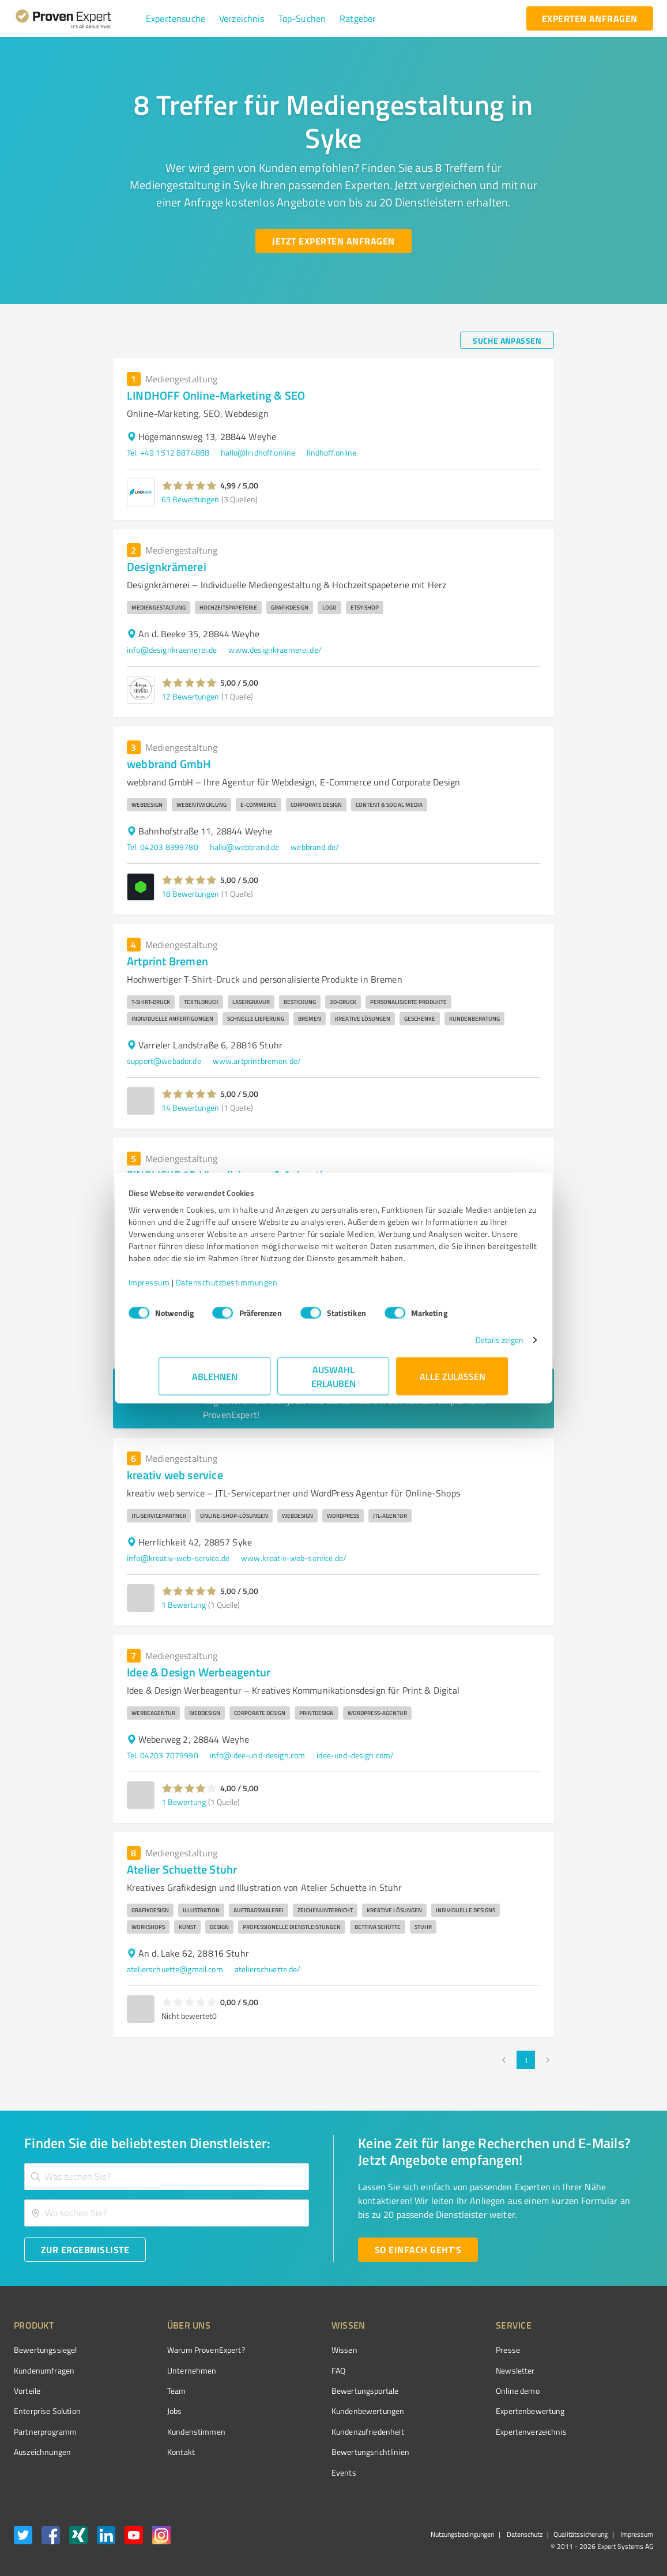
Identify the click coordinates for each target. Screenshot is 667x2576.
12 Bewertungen (190, 696)
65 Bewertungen (190, 499)
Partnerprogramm (45, 2431)
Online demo (453, 2390)
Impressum (180, 1288)
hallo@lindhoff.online (258, 452)
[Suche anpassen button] (507, 340)
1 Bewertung (183, 1604)
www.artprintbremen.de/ (257, 1060)
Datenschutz (523, 2534)
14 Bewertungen (190, 1107)
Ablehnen (215, 1382)
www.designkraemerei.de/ (274, 649)
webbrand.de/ (315, 846)
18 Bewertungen (190, 893)
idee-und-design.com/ (355, 1755)
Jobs (152, 2410)
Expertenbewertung (465, 2410)
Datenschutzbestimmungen (257, 1288)
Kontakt (159, 2451)
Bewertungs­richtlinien (327, 2451)
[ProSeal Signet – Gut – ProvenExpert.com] (610, 2371)
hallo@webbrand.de (245, 846)
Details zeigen (469, 1345)
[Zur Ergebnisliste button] (85, 2249)
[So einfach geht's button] (418, 2249)
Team (154, 2390)
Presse (443, 2349)
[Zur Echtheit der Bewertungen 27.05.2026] (610, 2452)
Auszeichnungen (42, 2451)
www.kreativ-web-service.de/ (293, 1557)
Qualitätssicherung (580, 2534)
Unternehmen (170, 2370)
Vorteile (27, 2390)
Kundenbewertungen (324, 2410)
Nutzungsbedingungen (462, 2534)
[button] (175, 18)
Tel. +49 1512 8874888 (168, 452)
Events (300, 2472)
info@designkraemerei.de (172, 649)
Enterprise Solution (47, 2410)
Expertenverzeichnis (466, 2431)
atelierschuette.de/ (268, 1969)
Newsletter (450, 2370)
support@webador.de (164, 1060)
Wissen (301, 2349)
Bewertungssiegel (45, 2349)
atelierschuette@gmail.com (175, 1969)
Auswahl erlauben (333, 1382)
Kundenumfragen (44, 2370)
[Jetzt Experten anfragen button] (333, 241)
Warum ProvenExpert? (184, 2349)
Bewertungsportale (322, 2390)
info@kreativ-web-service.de (178, 1557)
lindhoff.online (331, 452)
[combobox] (166, 2176)
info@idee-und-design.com (258, 1755)
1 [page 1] (526, 2060)
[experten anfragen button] (589, 18)
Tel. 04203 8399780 (162, 846)
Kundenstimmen (174, 2431)
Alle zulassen (452, 1382)
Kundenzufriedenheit (324, 2431)
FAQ (295, 2370)
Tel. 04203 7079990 (162, 1755)
